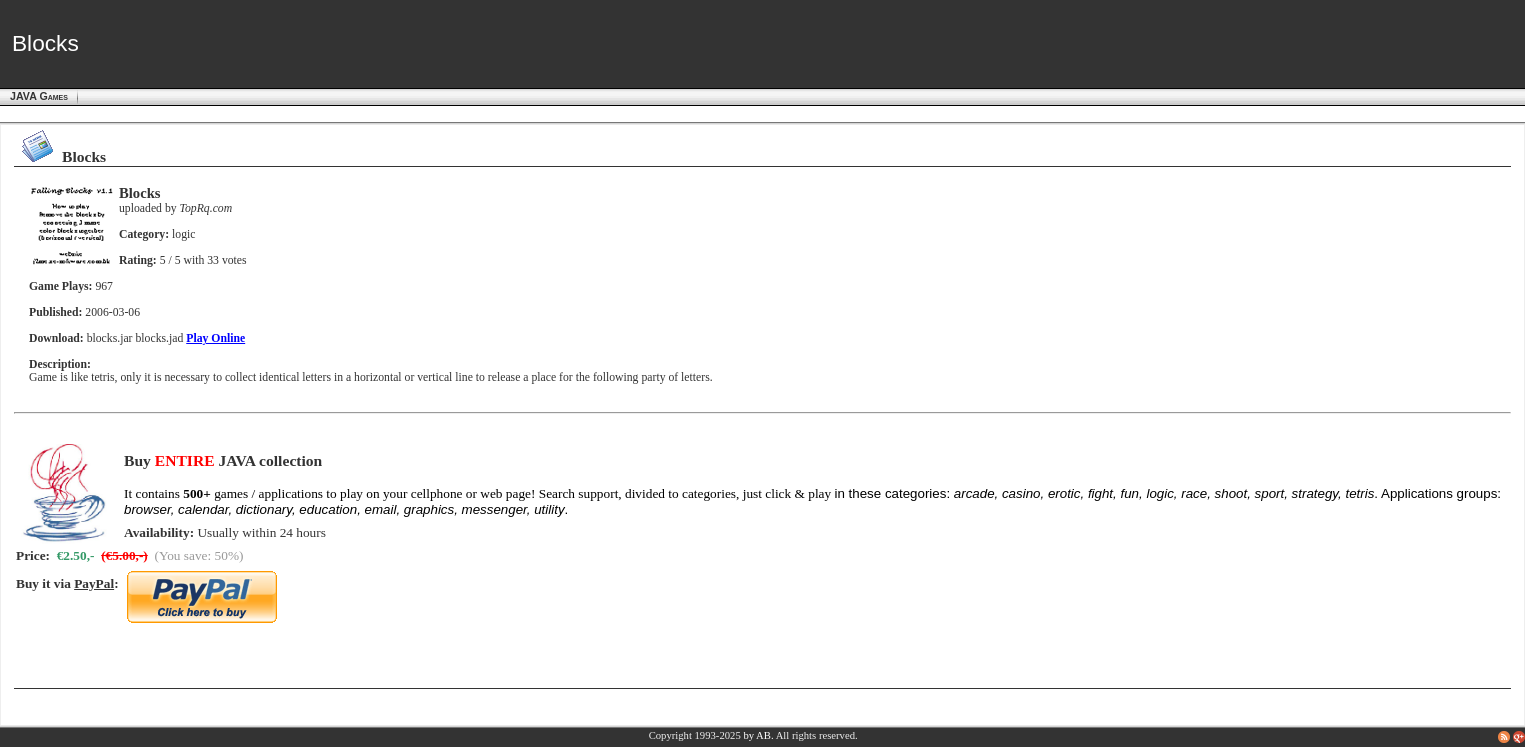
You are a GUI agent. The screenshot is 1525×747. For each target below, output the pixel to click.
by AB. (758, 735)
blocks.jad (159, 338)
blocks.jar (110, 338)
